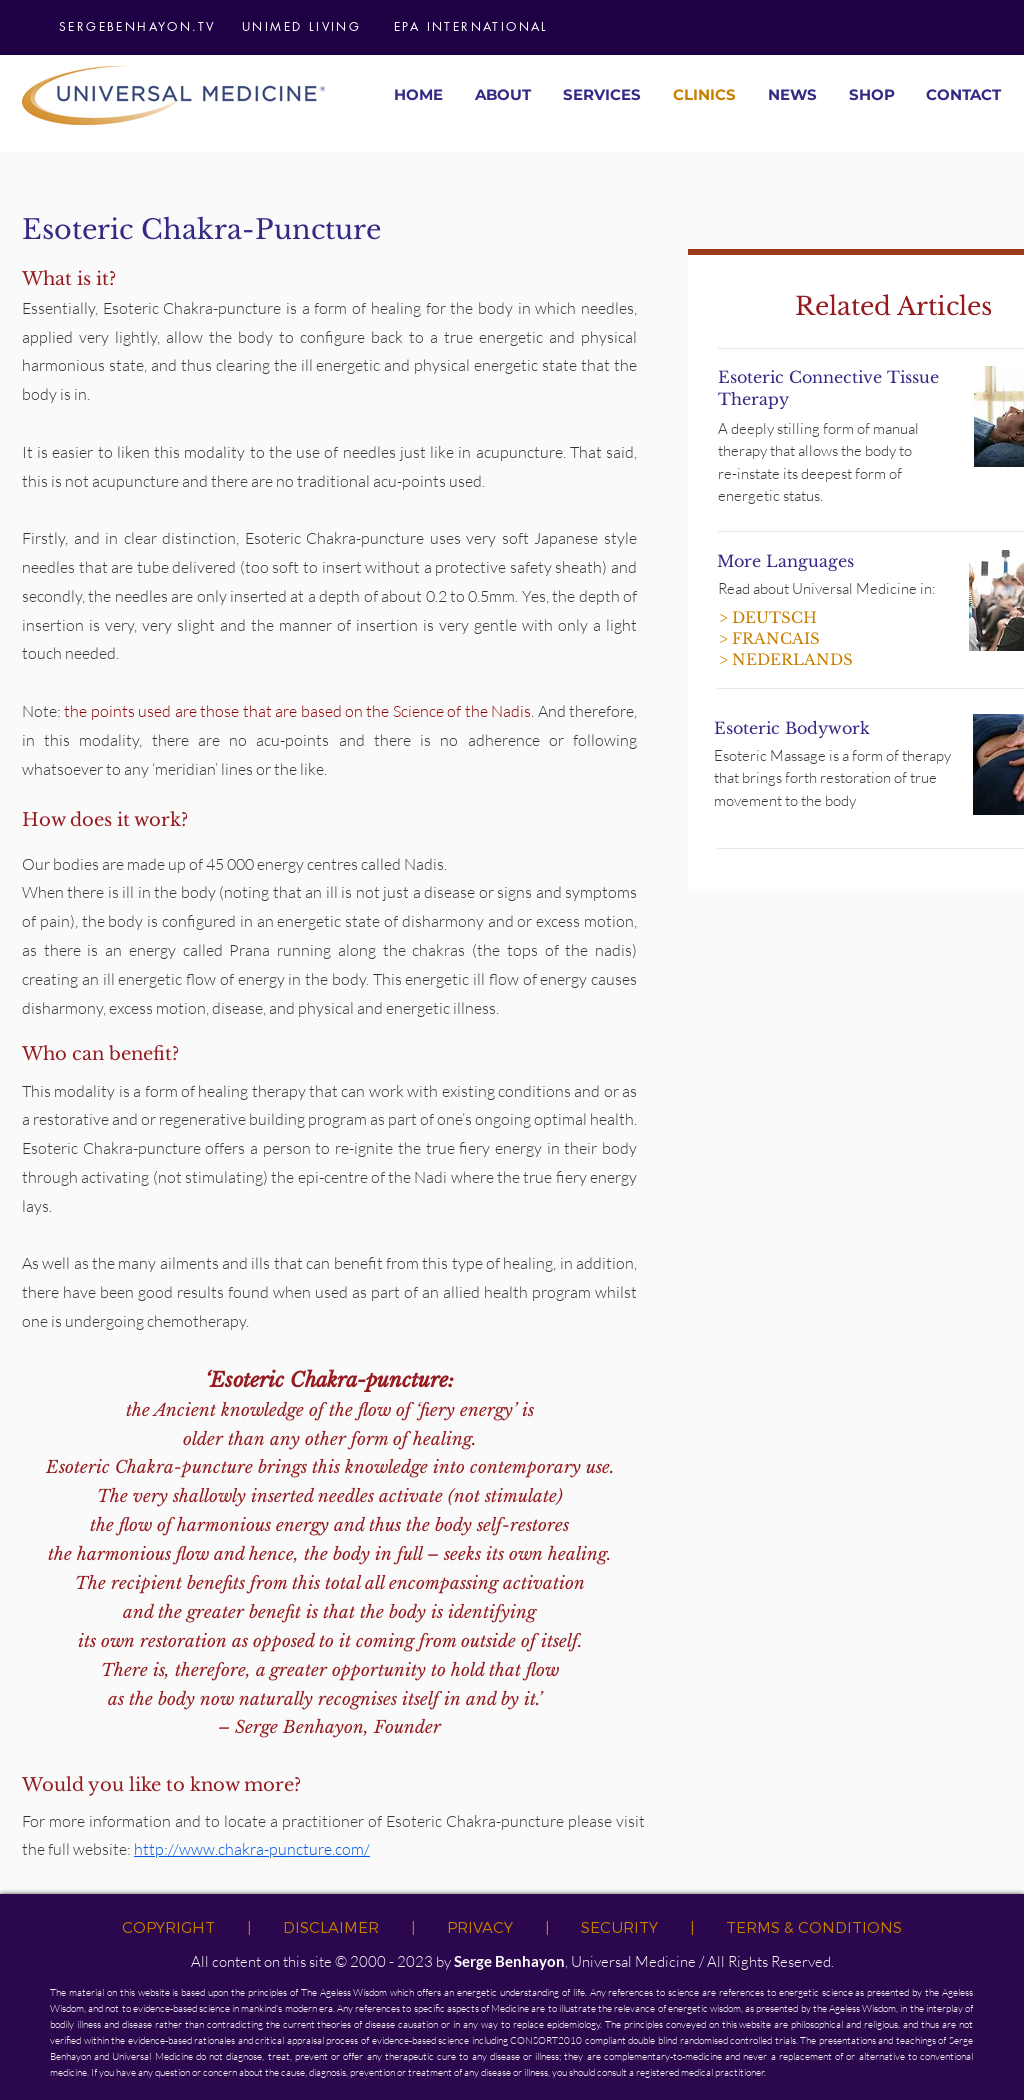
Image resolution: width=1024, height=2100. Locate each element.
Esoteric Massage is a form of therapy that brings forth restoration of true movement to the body (832, 778)
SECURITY (619, 1927)
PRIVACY (480, 1927)
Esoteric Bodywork (792, 728)
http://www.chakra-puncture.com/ (252, 1849)
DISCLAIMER (331, 1927)
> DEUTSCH (768, 617)
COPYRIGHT (168, 1927)
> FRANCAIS (769, 638)
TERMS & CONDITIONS (814, 1927)
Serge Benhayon (509, 1961)
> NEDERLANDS (786, 659)
